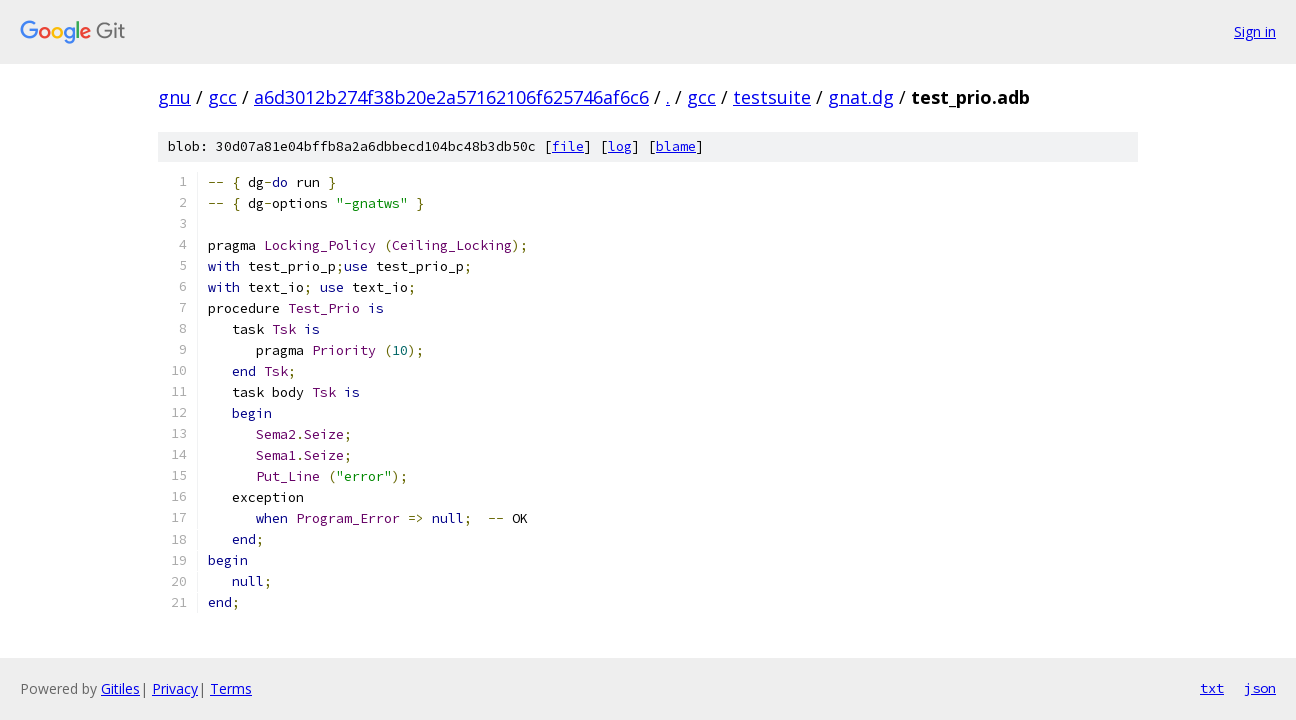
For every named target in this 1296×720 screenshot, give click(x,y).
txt (1212, 688)
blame (676, 146)
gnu (174, 97)
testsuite (772, 97)
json (1260, 688)
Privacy (175, 688)
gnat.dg (861, 97)
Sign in (1255, 31)
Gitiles (120, 688)
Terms (231, 688)
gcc (222, 97)
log (620, 146)
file (568, 146)
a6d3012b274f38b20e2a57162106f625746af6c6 (451, 97)
